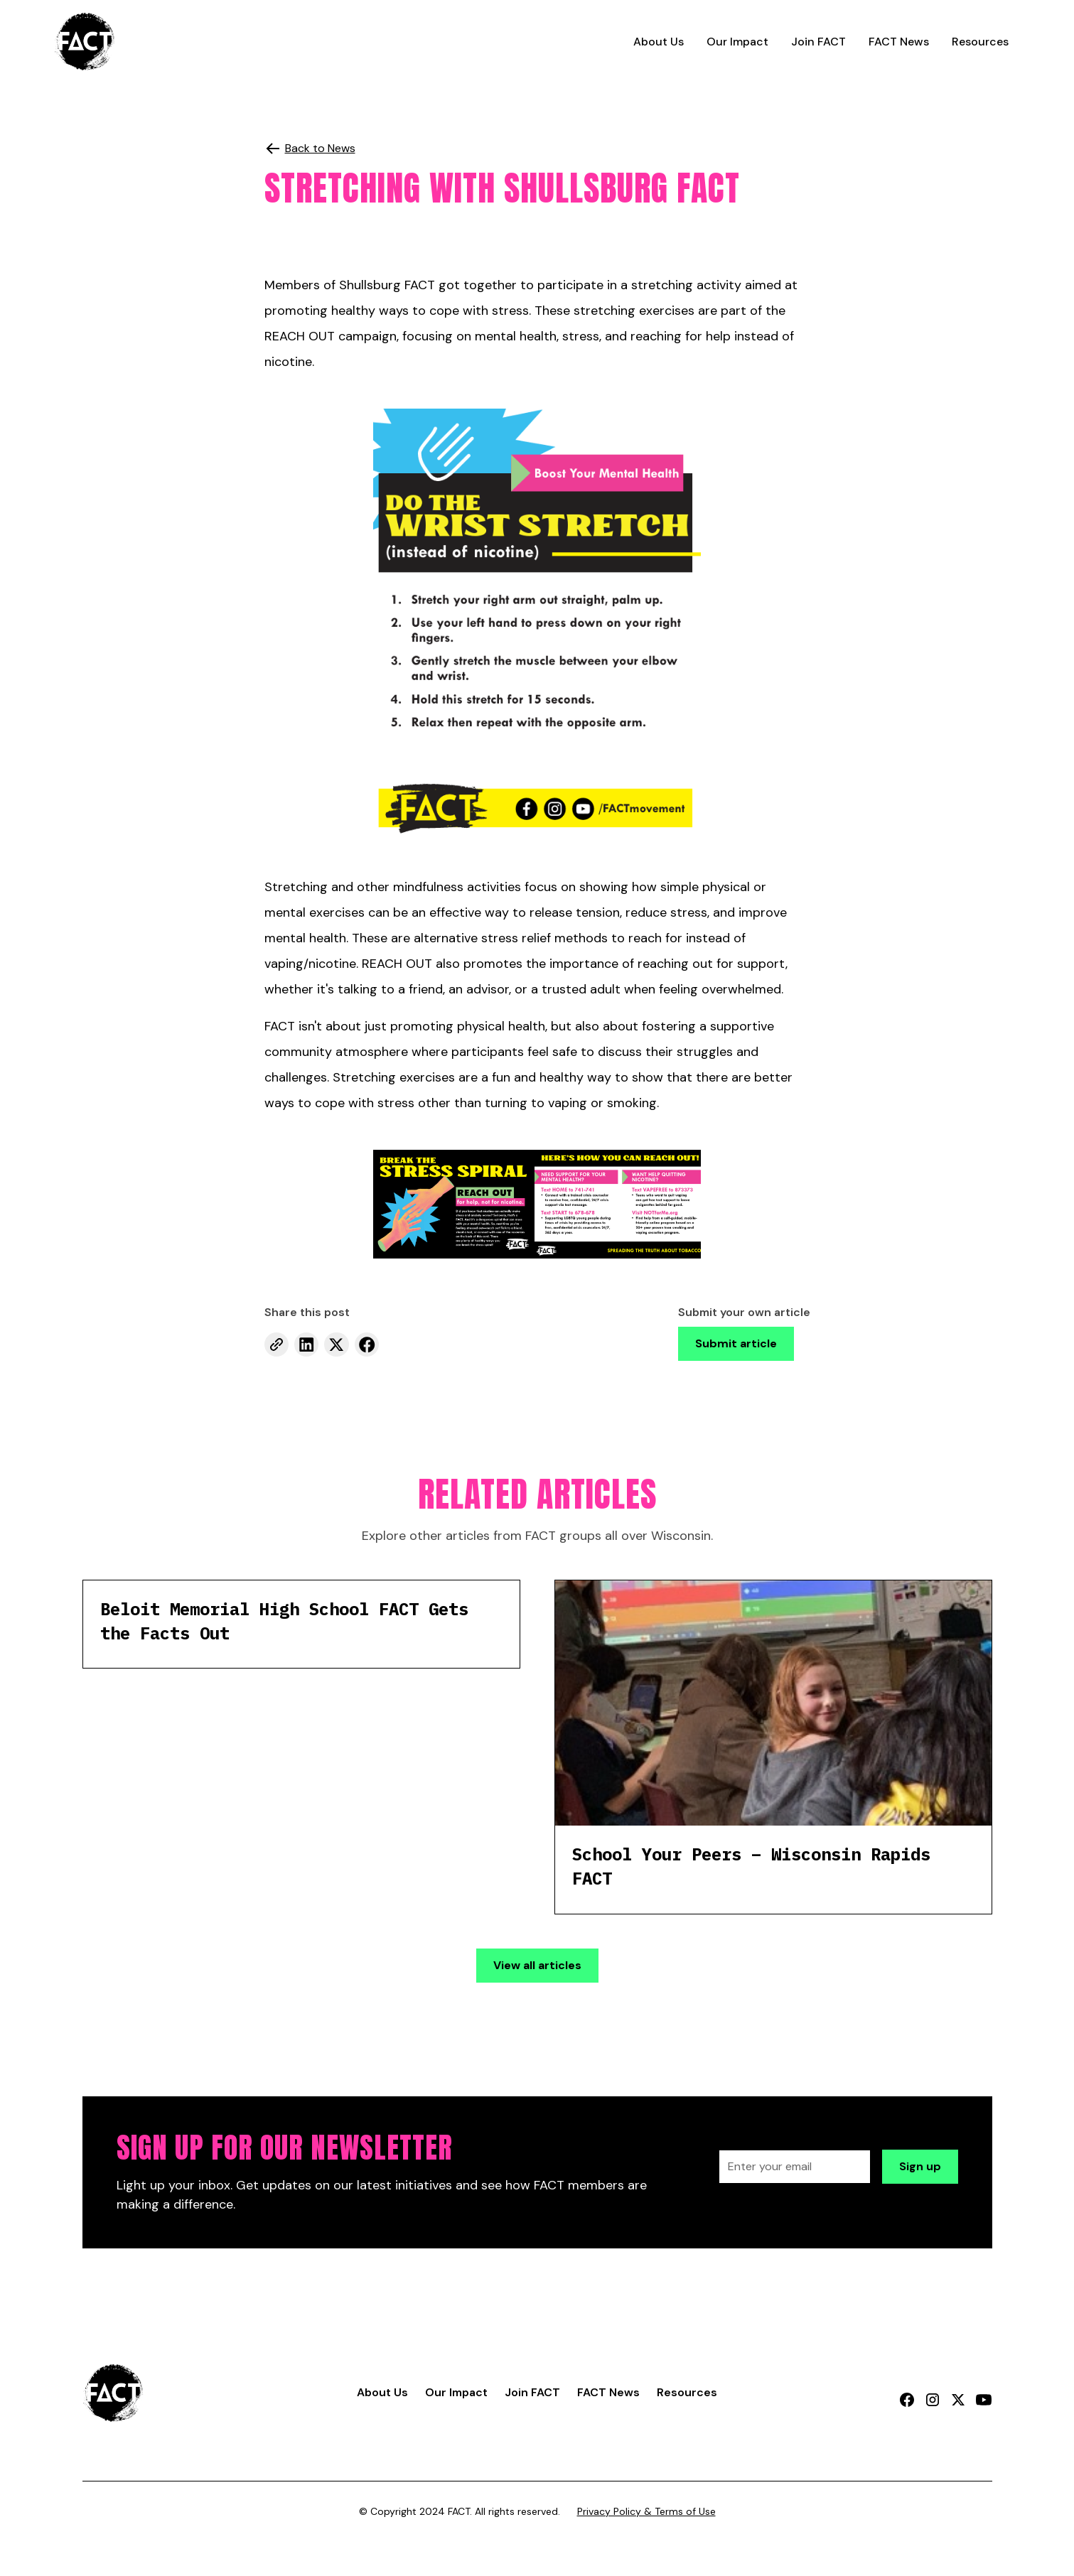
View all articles (537, 1965)
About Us (658, 41)
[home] (85, 41)
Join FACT (818, 41)
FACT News (899, 41)
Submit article (736, 1343)
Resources (980, 41)
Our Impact (737, 41)
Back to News (320, 148)
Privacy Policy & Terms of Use (646, 2511)
